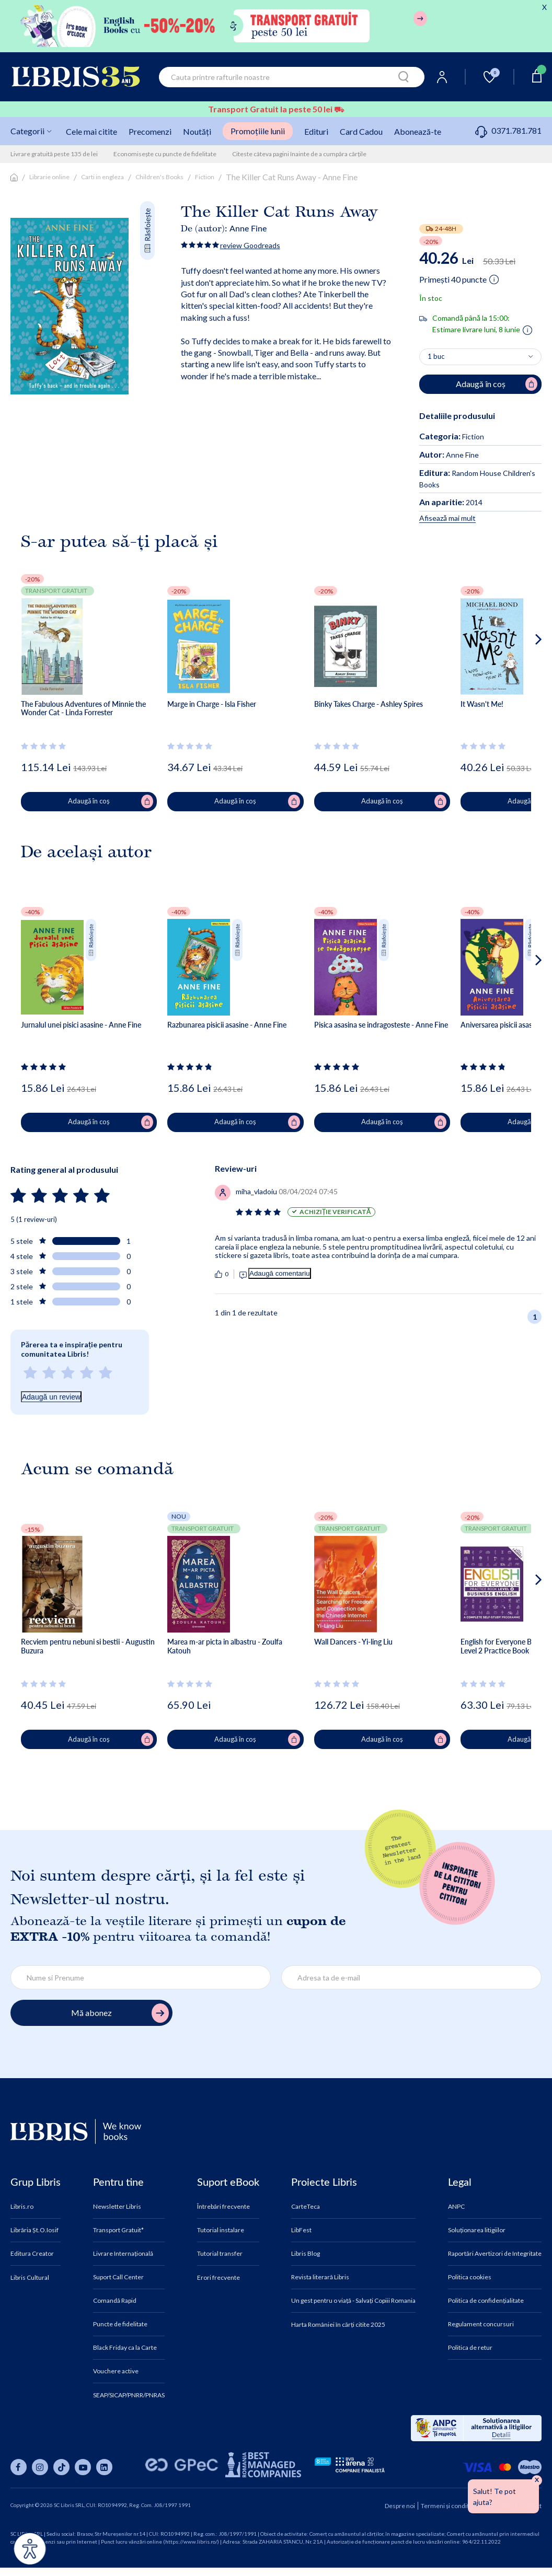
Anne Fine (248, 228)
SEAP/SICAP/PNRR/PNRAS (129, 2395)
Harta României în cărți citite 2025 (338, 2325)
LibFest (301, 2230)
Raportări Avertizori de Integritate (495, 2254)
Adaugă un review (51, 1397)
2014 (450, 502)
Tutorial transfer (220, 2254)
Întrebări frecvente (223, 2207)
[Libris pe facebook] (18, 2467)
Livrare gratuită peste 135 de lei (54, 154)
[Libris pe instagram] (40, 2467)
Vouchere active (116, 2371)
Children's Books (159, 177)
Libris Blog (305, 2254)
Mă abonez (120, 2013)
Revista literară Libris (320, 2277)
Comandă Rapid (114, 2301)
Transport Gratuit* (118, 2230)
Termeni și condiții (446, 2506)
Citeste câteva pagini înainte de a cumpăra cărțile (299, 154)
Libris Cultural (29, 2278)
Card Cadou (361, 131)
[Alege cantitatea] (480, 356)
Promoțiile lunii (258, 131)
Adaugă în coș (110, 801)
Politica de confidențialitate (486, 2301)
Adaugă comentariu (279, 1273)
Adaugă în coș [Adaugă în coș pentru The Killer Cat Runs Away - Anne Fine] (496, 384)
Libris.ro (21, 2207)
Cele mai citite (91, 131)
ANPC (456, 2207)
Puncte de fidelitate (120, 2324)
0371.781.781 (508, 130)
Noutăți (197, 131)
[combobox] (291, 77)
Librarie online (49, 177)
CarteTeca (305, 2207)
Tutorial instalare (220, 2230)
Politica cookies (469, 2277)
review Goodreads (250, 245)
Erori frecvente (218, 2278)
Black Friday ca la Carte (125, 2348)
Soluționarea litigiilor (476, 2230)
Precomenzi (150, 131)
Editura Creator (32, 2254)
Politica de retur (470, 2348)
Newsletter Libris (117, 2207)
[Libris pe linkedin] (104, 2467)
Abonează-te (417, 131)
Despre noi (400, 2506)
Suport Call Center (118, 2277)
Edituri (316, 131)
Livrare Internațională (123, 2254)
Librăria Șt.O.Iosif (34, 2230)
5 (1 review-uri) (33, 1219)
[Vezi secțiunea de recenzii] (45, 746)
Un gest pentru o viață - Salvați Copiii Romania (353, 2301)
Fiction (204, 177)
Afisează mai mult (447, 518)
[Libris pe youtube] (83, 2467)
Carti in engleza (102, 177)
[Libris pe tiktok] (61, 2467)
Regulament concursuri (481, 2324)
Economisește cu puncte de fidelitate (164, 154)
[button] (519, 681)
